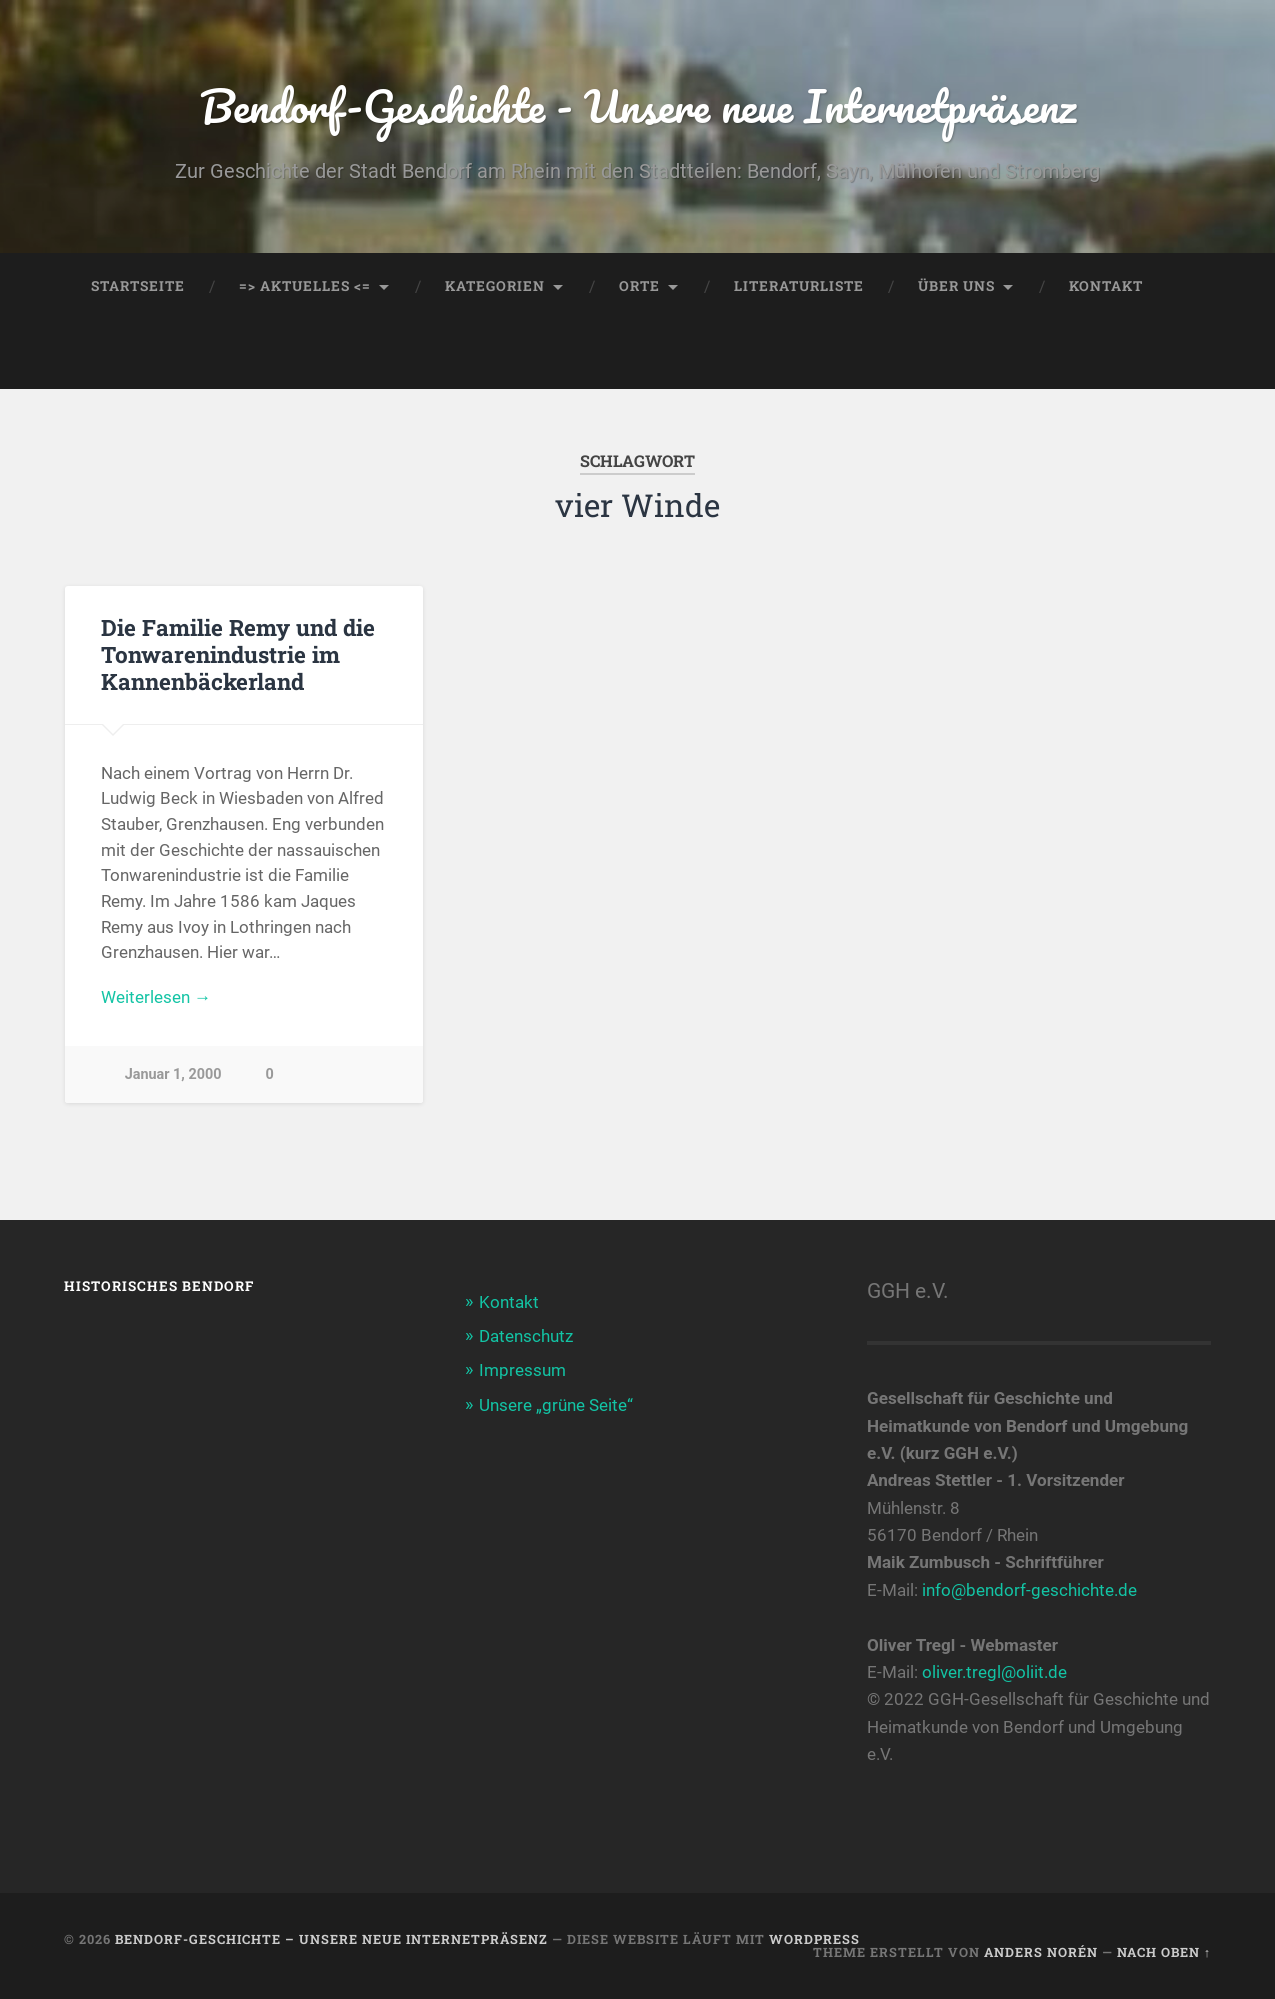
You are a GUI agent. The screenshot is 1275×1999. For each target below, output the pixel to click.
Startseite (138, 286)
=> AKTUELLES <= (305, 286)
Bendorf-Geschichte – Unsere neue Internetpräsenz (331, 1939)
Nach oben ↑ (1164, 1952)
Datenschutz (526, 1336)
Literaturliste (799, 286)
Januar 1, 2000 (173, 1074)
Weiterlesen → (156, 997)
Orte (639, 286)
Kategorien (495, 286)
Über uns (956, 286)
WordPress (814, 1939)
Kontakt (1106, 286)
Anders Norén (1041, 1952)
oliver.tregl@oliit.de (994, 1672)
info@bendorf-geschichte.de (1029, 1590)
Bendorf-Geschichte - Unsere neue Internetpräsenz (638, 105)
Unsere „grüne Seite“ (556, 1405)
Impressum (522, 1370)
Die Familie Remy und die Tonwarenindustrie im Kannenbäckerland (238, 654)
